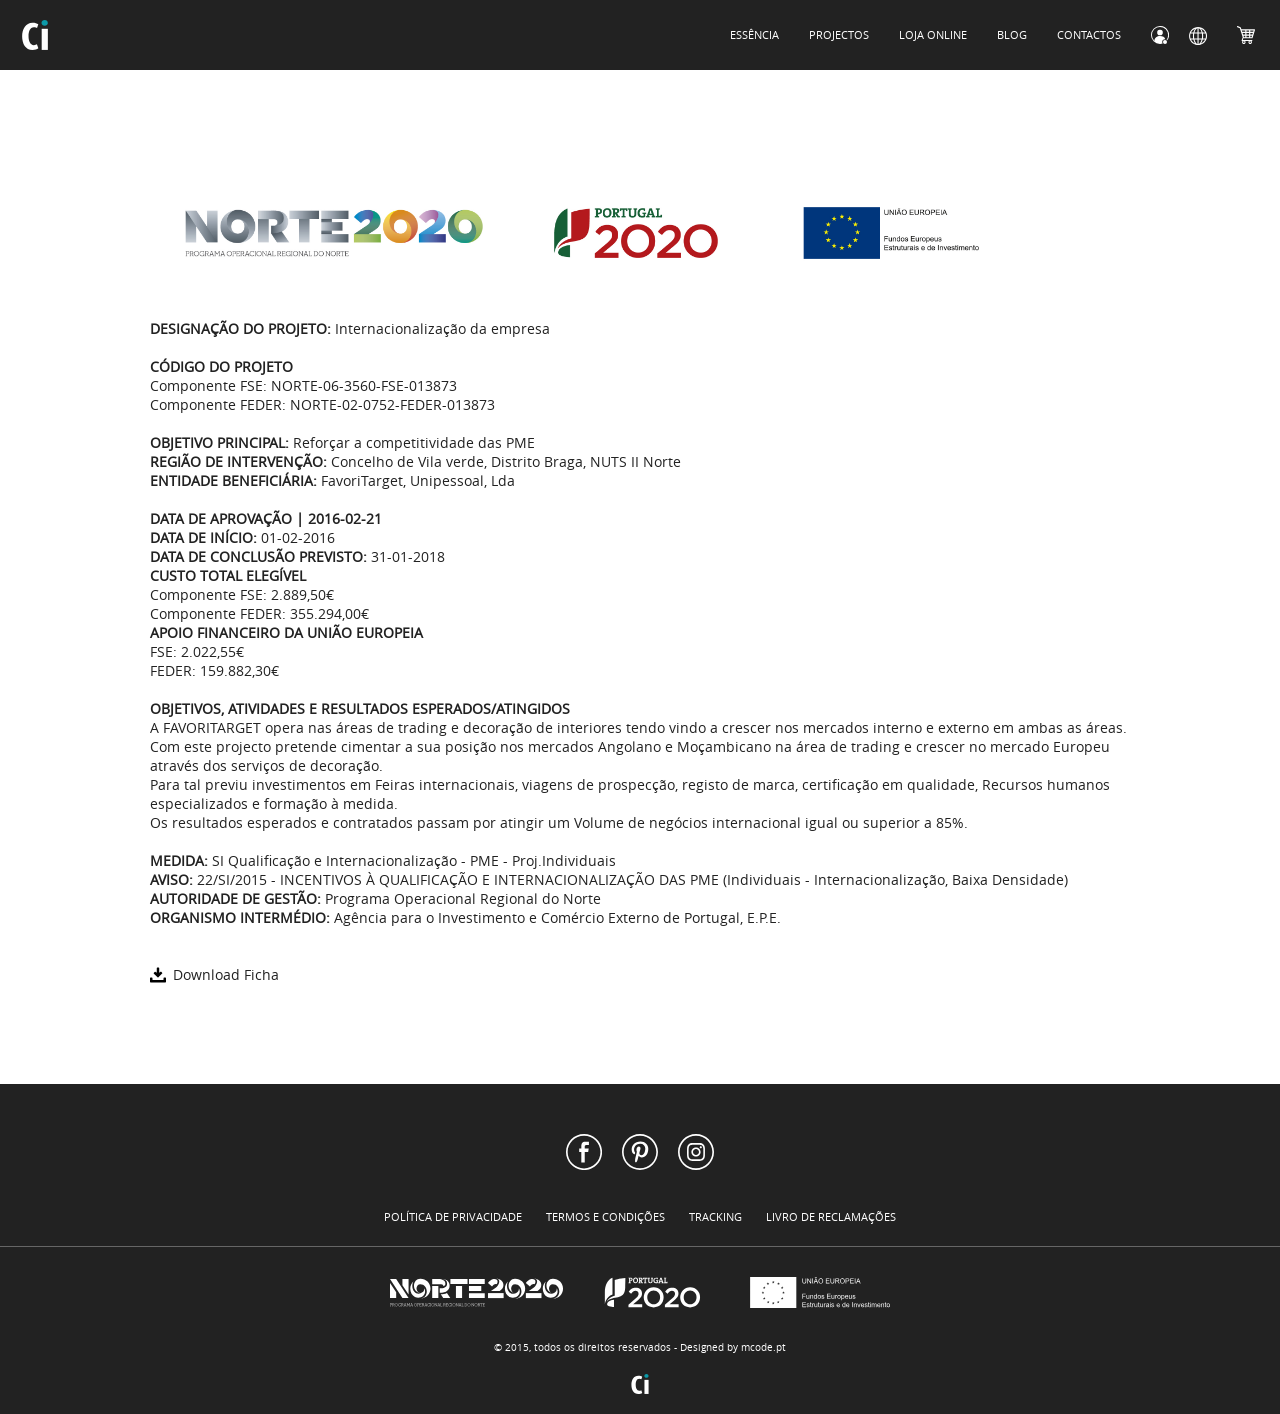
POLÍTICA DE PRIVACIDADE (453, 1216)
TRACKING (715, 1216)
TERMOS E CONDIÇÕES (605, 1216)
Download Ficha (214, 974)
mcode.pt (763, 1347)
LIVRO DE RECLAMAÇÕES (831, 1216)
